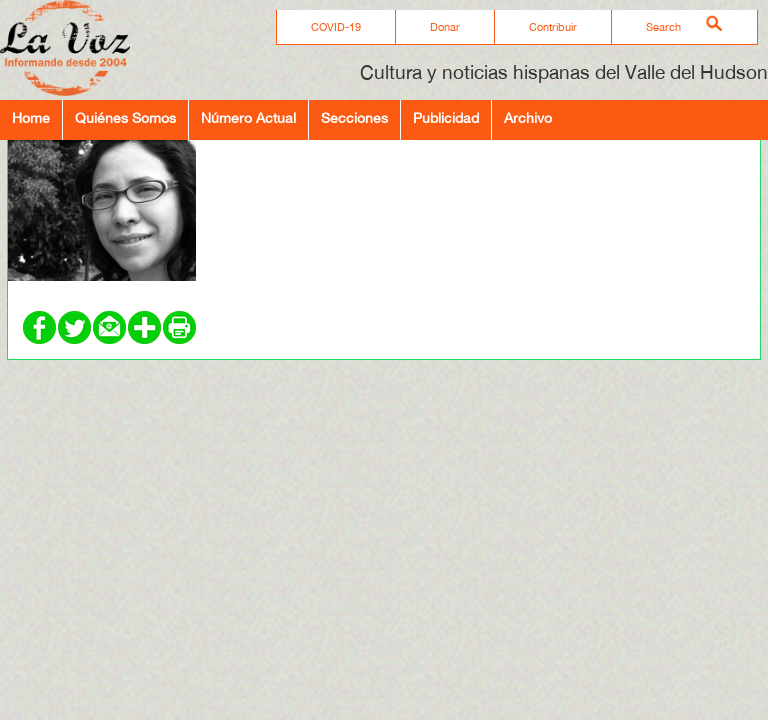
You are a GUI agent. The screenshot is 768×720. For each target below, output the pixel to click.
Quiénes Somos (125, 117)
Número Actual (248, 117)
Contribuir (553, 27)
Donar (445, 27)
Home (31, 117)
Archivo (528, 117)
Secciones (354, 117)
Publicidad (446, 117)
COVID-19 (336, 27)
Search (663, 27)
